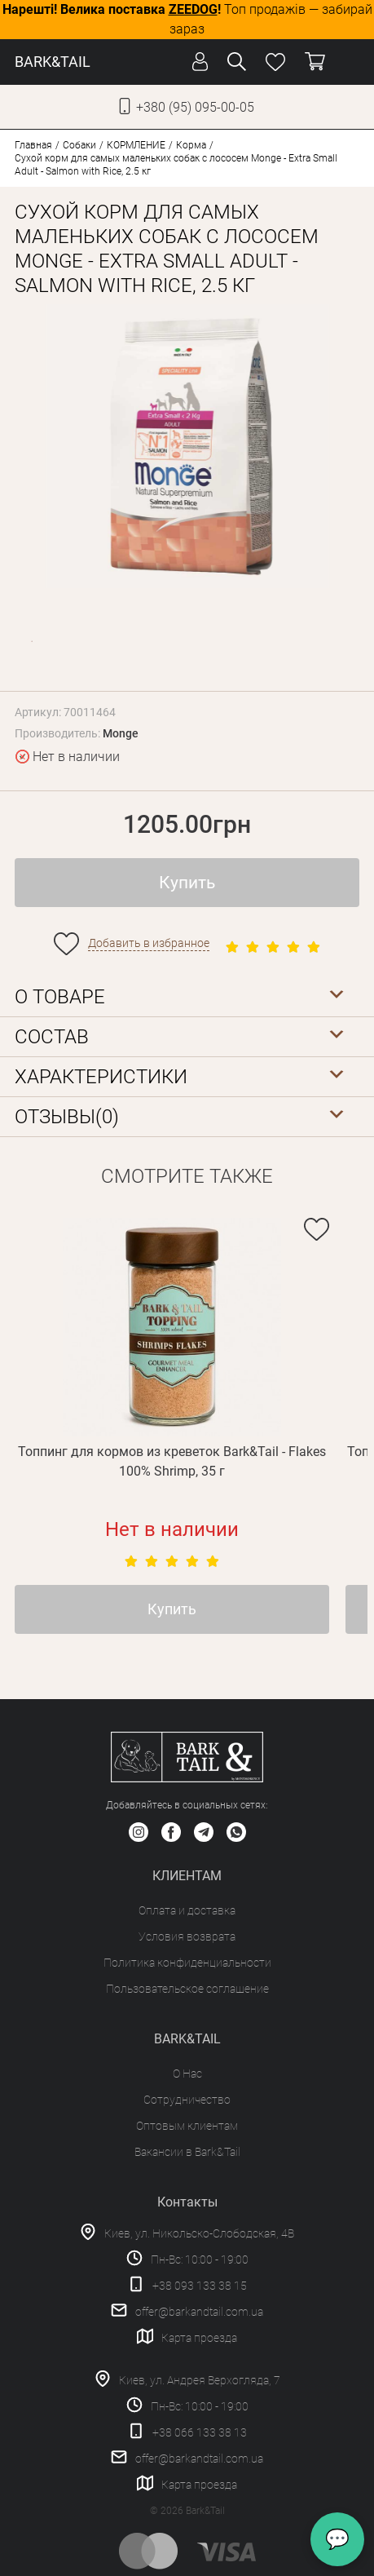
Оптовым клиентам (187, 2125)
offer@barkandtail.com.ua (199, 2311)
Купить (187, 882)
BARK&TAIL (52, 61)
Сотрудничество (187, 2099)
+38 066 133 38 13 (199, 2432)
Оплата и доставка (187, 1910)
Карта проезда (199, 2337)
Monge (121, 733)
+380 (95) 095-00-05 (195, 107)
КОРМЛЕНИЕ (136, 145)
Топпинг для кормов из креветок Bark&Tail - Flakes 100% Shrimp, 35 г (172, 1461)
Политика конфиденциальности (187, 1962)
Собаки (79, 145)
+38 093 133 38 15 (199, 2285)
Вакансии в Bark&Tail (187, 2151)
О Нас (187, 2073)
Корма (191, 145)
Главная (33, 145)
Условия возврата (187, 1936)
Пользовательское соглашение (187, 1988)
